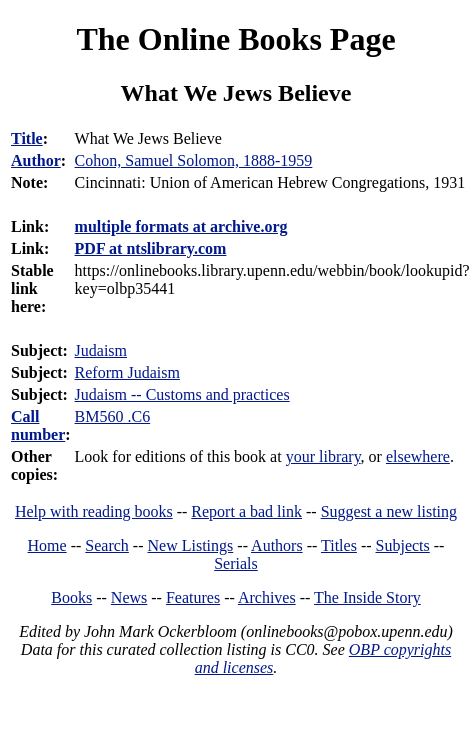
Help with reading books (94, 511)
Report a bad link (246, 511)
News (129, 597)
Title (27, 138)
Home (47, 545)
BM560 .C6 (113, 416)
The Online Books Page (235, 39)
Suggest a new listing (389, 511)
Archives (267, 597)
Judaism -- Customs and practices (182, 394)
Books (71, 597)
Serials (236, 563)
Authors (277, 545)
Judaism (101, 350)
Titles (339, 545)
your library (323, 456)
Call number (38, 425)
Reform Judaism (127, 372)
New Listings (191, 545)
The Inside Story (367, 597)
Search (107, 545)
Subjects (403, 545)
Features (193, 597)
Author (36, 160)
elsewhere (418, 456)
